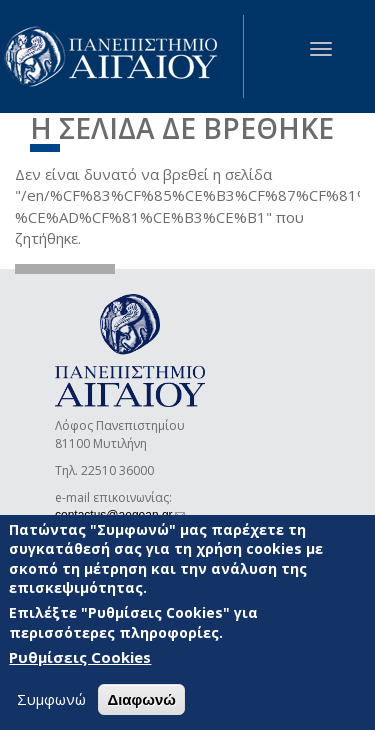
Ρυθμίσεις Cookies (80, 658)
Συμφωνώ (51, 700)
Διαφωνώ (141, 700)
